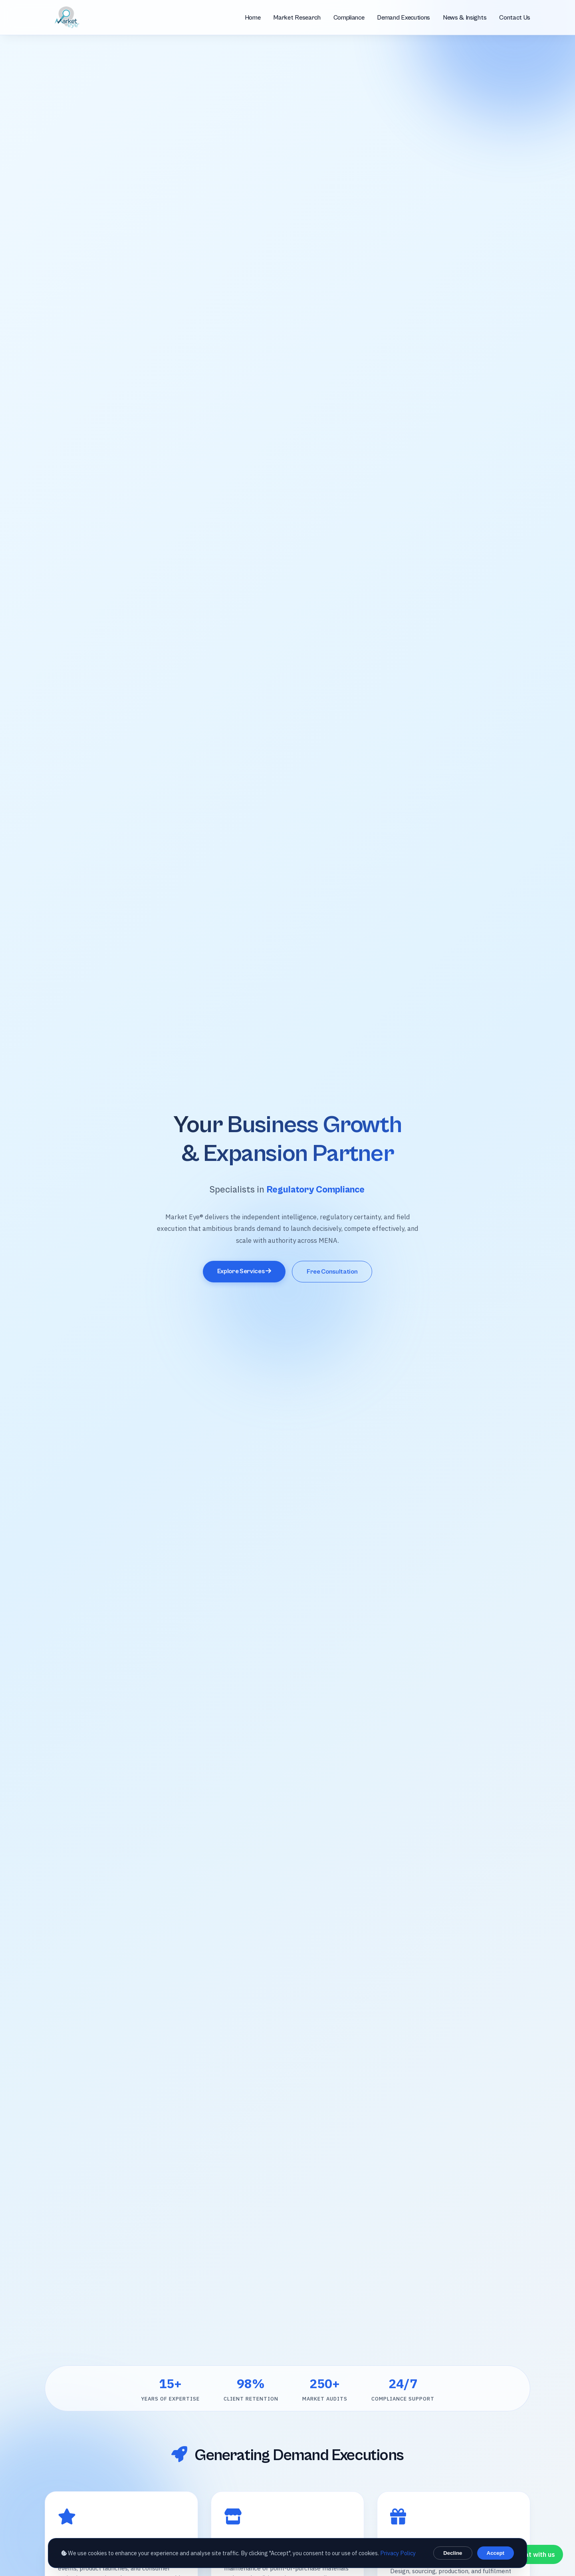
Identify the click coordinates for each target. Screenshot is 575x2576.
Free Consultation (332, 1271)
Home (253, 17)
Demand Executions (403, 17)
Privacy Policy (398, 2553)
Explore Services (244, 1271)
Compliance (349, 17)
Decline (452, 2553)
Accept (495, 2553)
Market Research (296, 17)
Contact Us (514, 17)
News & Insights (464, 17)
